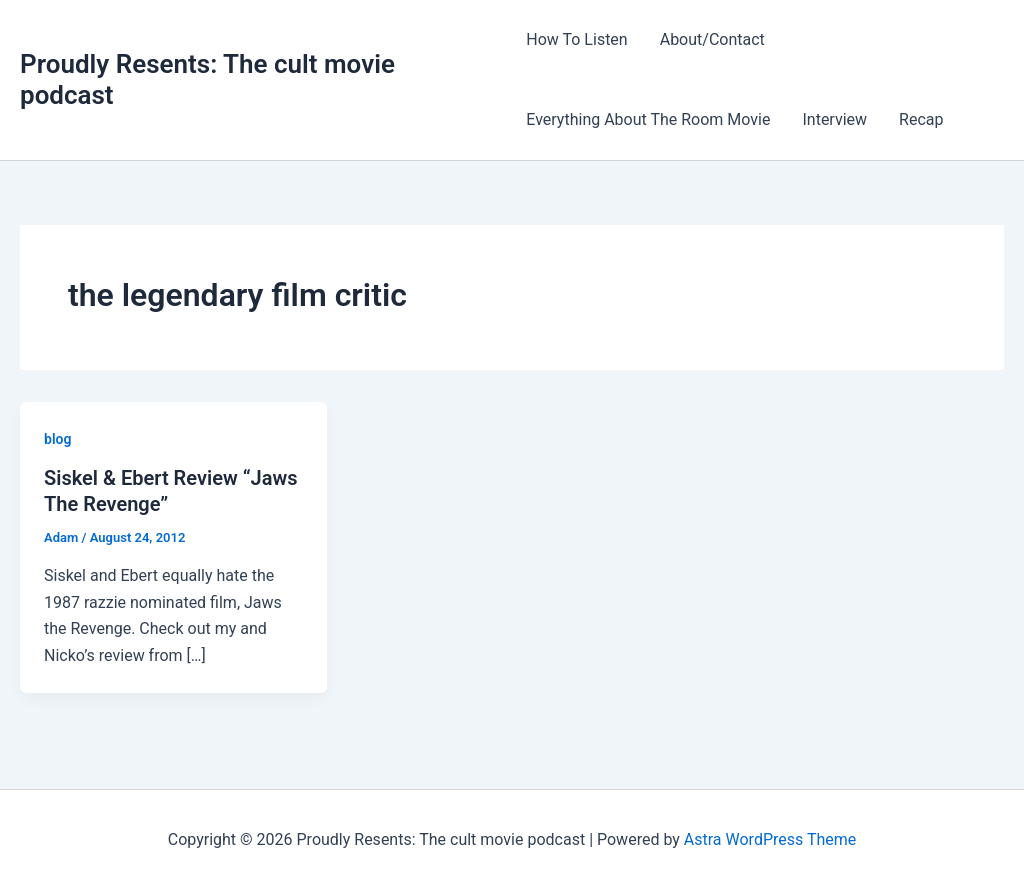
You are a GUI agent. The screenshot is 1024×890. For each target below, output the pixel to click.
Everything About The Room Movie (648, 119)
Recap (921, 119)
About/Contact (712, 39)
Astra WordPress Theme (770, 839)
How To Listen (576, 39)
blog (57, 439)
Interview (834, 119)
